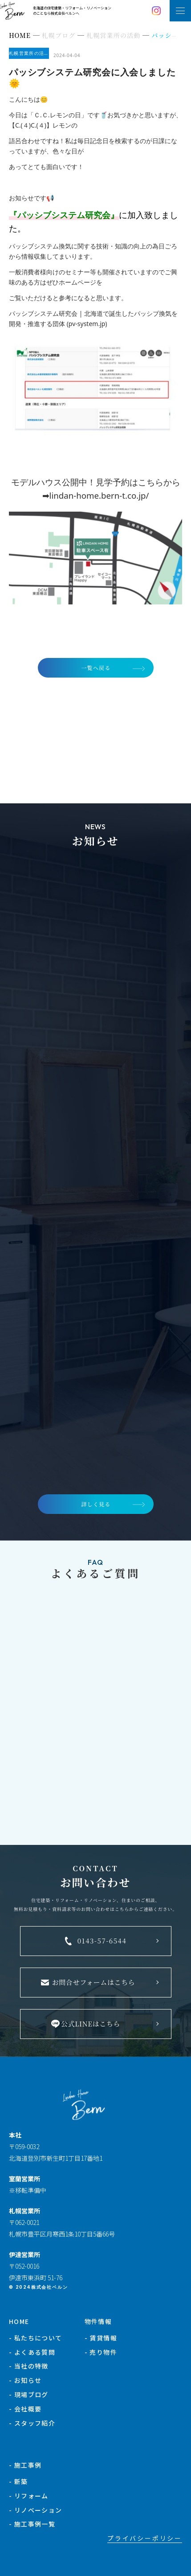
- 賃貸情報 (101, 2337)
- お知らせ (25, 2380)
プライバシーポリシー (144, 2538)
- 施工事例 (25, 2464)
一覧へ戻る (95, 667)
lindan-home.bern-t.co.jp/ (99, 495)
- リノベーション (35, 2510)
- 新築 (18, 2481)
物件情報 (98, 2321)
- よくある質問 (32, 2352)
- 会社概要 (25, 2408)
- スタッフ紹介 (32, 2423)
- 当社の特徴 (29, 2365)
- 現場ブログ (29, 2394)
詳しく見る (95, 1504)
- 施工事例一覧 (32, 2523)
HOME (19, 2321)
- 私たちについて (35, 2337)
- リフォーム (29, 2495)
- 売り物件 (101, 2352)
